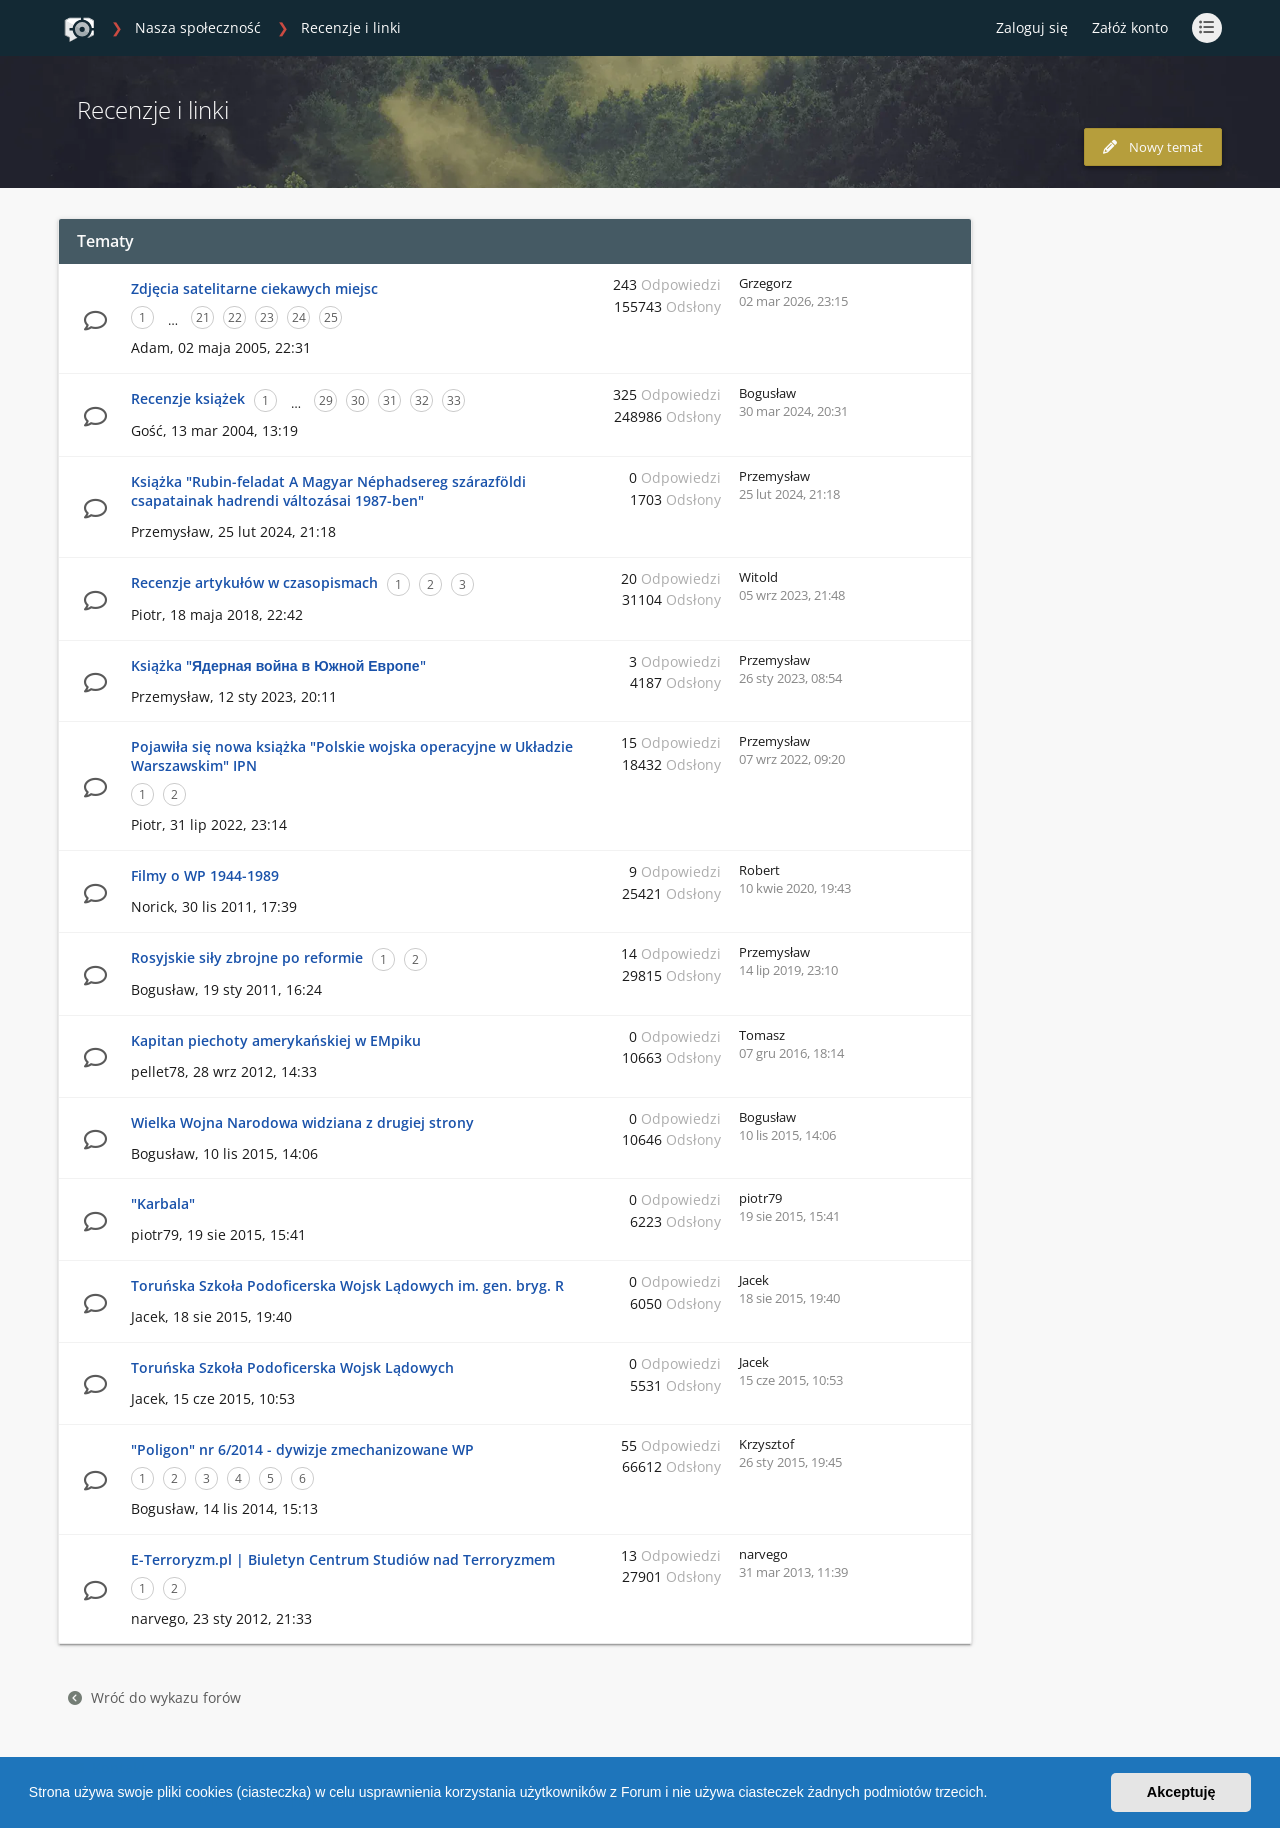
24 (299, 317)
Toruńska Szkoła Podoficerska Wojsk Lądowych (292, 1367)
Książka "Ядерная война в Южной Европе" (278, 665)
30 (358, 400)
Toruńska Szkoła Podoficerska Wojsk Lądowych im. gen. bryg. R (347, 1285)
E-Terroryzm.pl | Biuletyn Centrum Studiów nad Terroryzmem (343, 1559)
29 (326, 400)
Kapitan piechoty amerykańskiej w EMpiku (276, 1040)
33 (454, 400)
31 (390, 400)
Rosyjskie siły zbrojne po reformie (247, 957)
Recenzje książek (188, 398)
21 (203, 317)
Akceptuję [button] (1181, 1792)
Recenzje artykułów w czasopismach (254, 582)
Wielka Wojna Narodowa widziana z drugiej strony (302, 1122)
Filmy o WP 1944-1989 (205, 875)
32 (422, 400)
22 (235, 317)
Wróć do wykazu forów (154, 1697)
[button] (994, 1795)
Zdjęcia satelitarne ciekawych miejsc (254, 288)
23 (267, 317)
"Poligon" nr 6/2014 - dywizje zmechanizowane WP (302, 1449)
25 (331, 317)
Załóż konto (1130, 27)
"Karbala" (163, 1203)
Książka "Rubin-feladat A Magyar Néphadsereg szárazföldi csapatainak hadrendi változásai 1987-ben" (328, 491)
